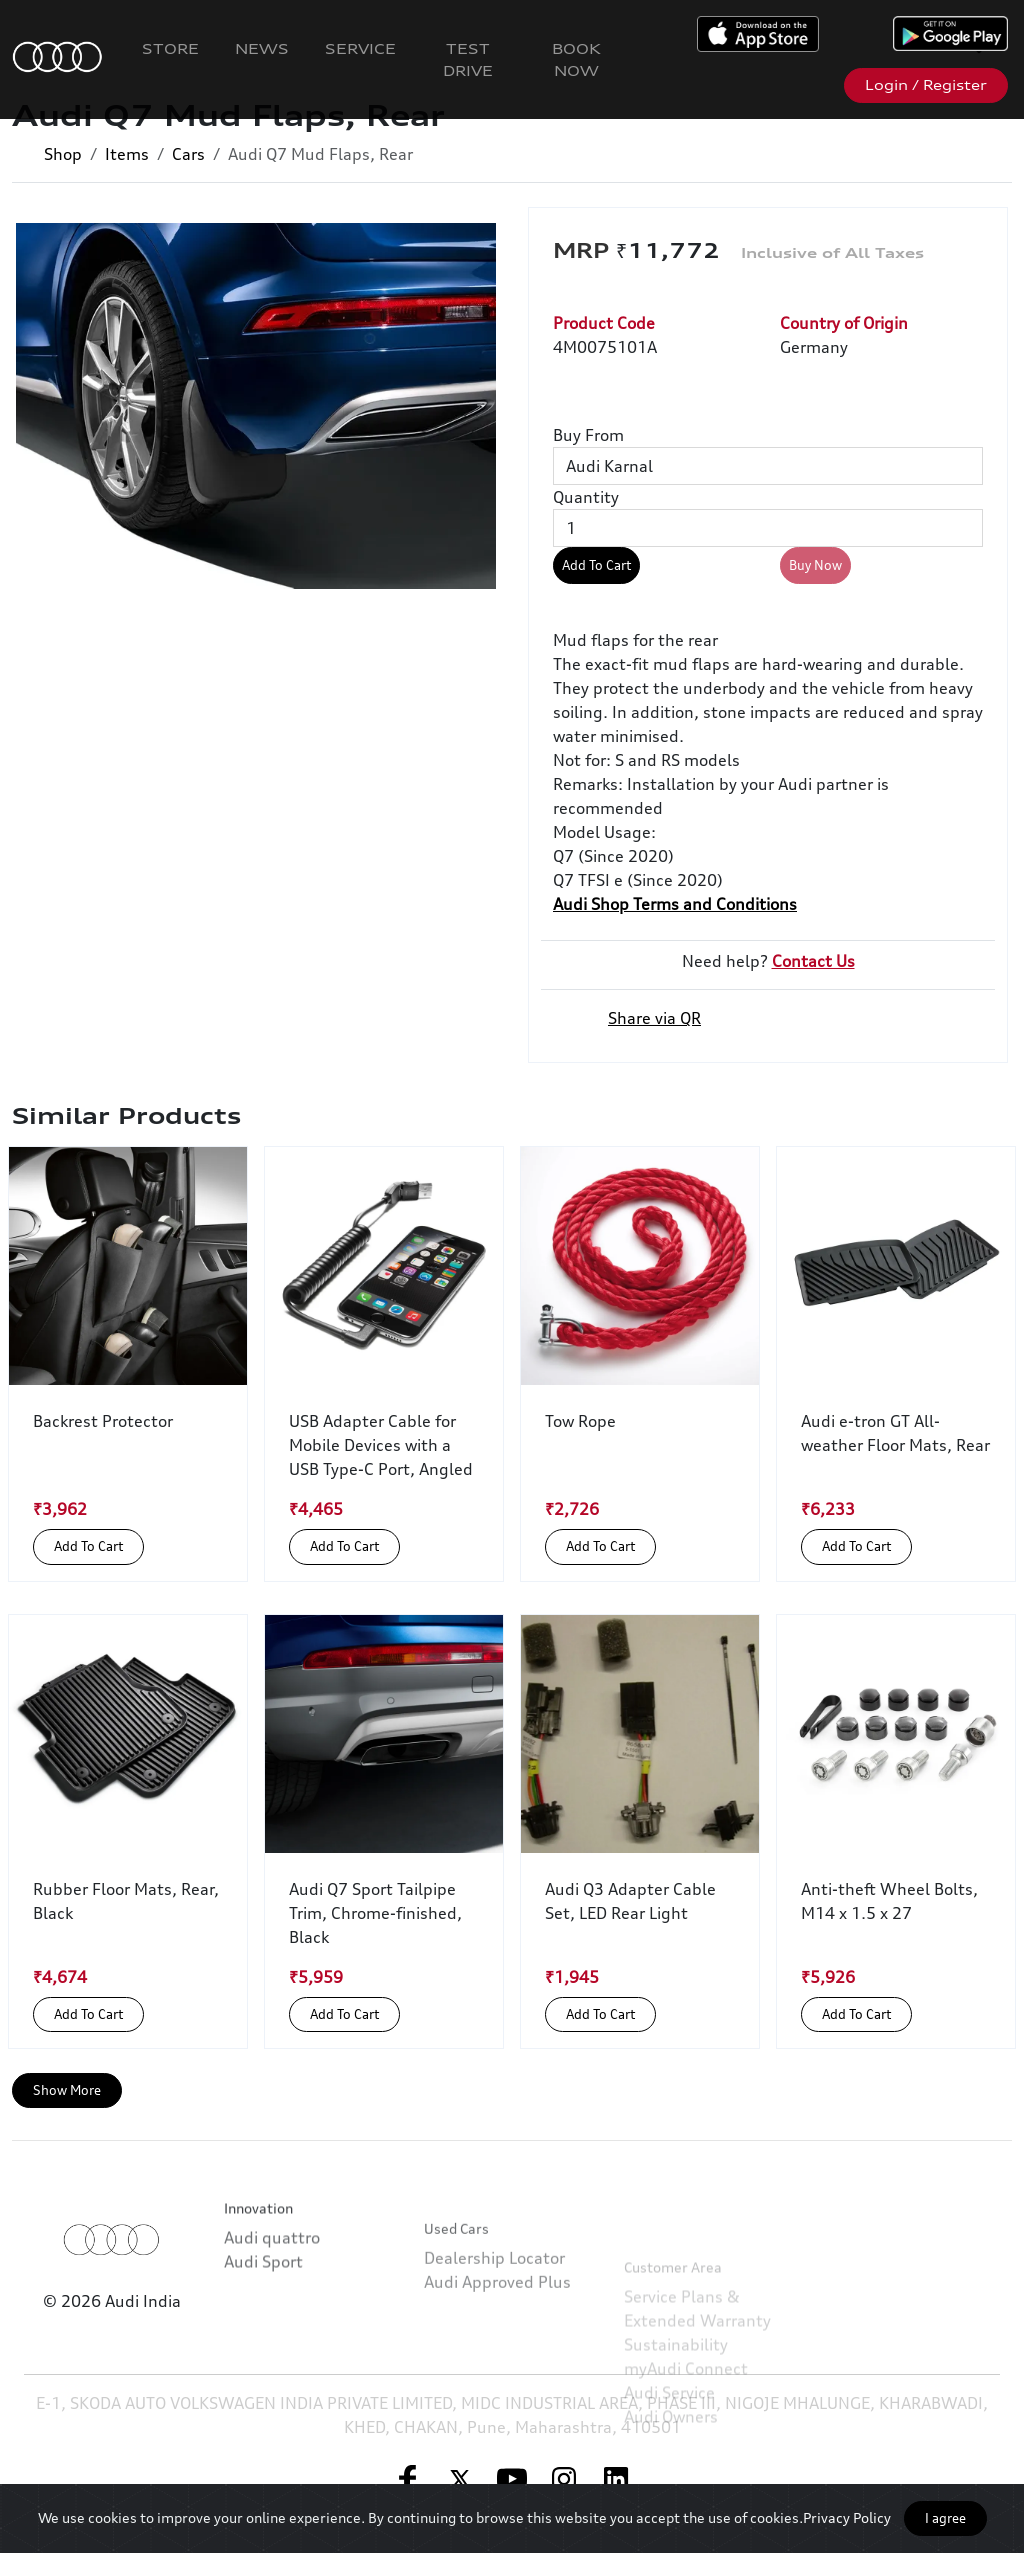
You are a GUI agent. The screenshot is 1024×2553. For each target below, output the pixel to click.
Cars (188, 154)
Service (360, 48)
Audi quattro (272, 2316)
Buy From (588, 435)
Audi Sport (263, 2340)
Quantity (586, 497)
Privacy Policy (847, 2517)
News (262, 48)
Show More (67, 2090)
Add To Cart (596, 565)
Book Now (576, 59)
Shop (63, 154)
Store (170, 48)
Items (127, 154)
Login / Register (926, 85)
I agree (945, 2518)
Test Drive (468, 59)
